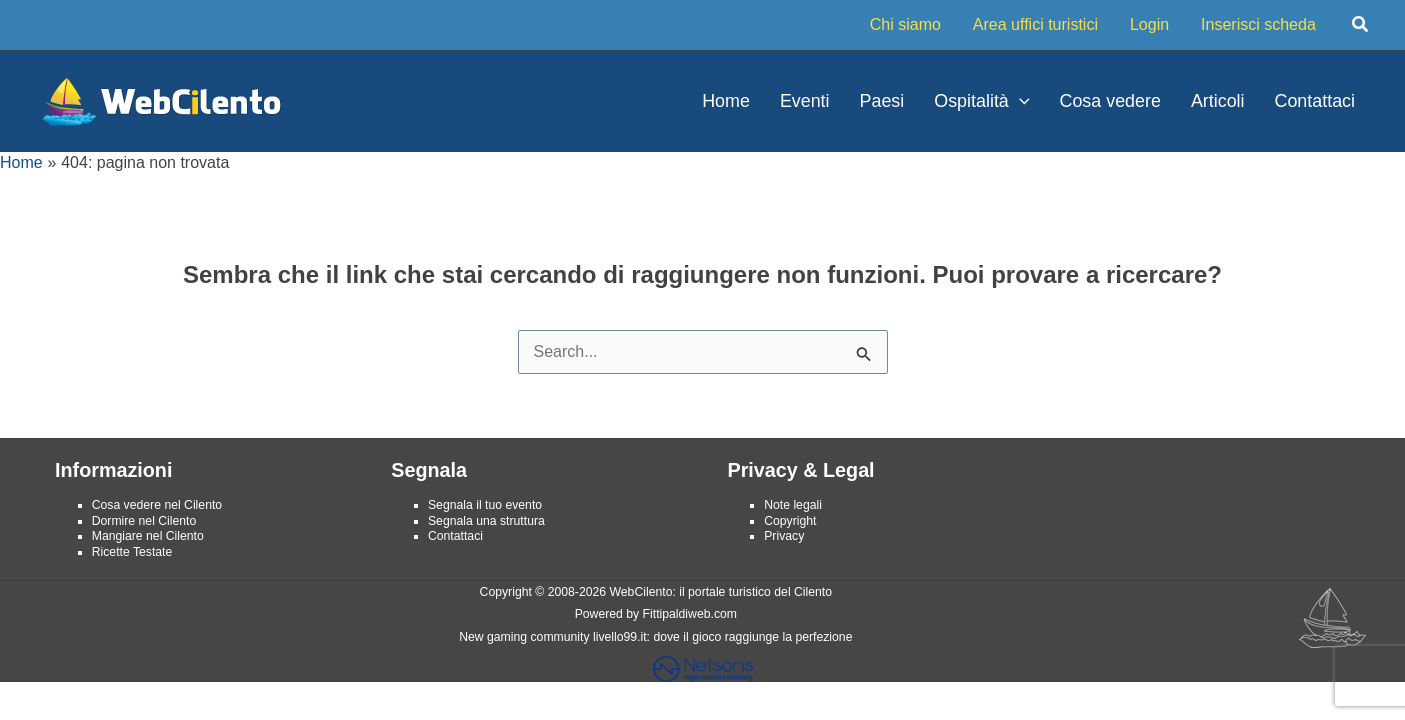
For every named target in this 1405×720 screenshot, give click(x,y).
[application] (1019, 101)
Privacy (784, 536)
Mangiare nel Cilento (148, 536)
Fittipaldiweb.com (690, 614)
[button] (1361, 25)
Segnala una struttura (486, 521)
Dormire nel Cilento (144, 521)
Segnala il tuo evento (485, 505)
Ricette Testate (132, 552)
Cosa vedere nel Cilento (157, 505)
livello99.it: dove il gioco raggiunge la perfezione (722, 637)
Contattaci (455, 536)
